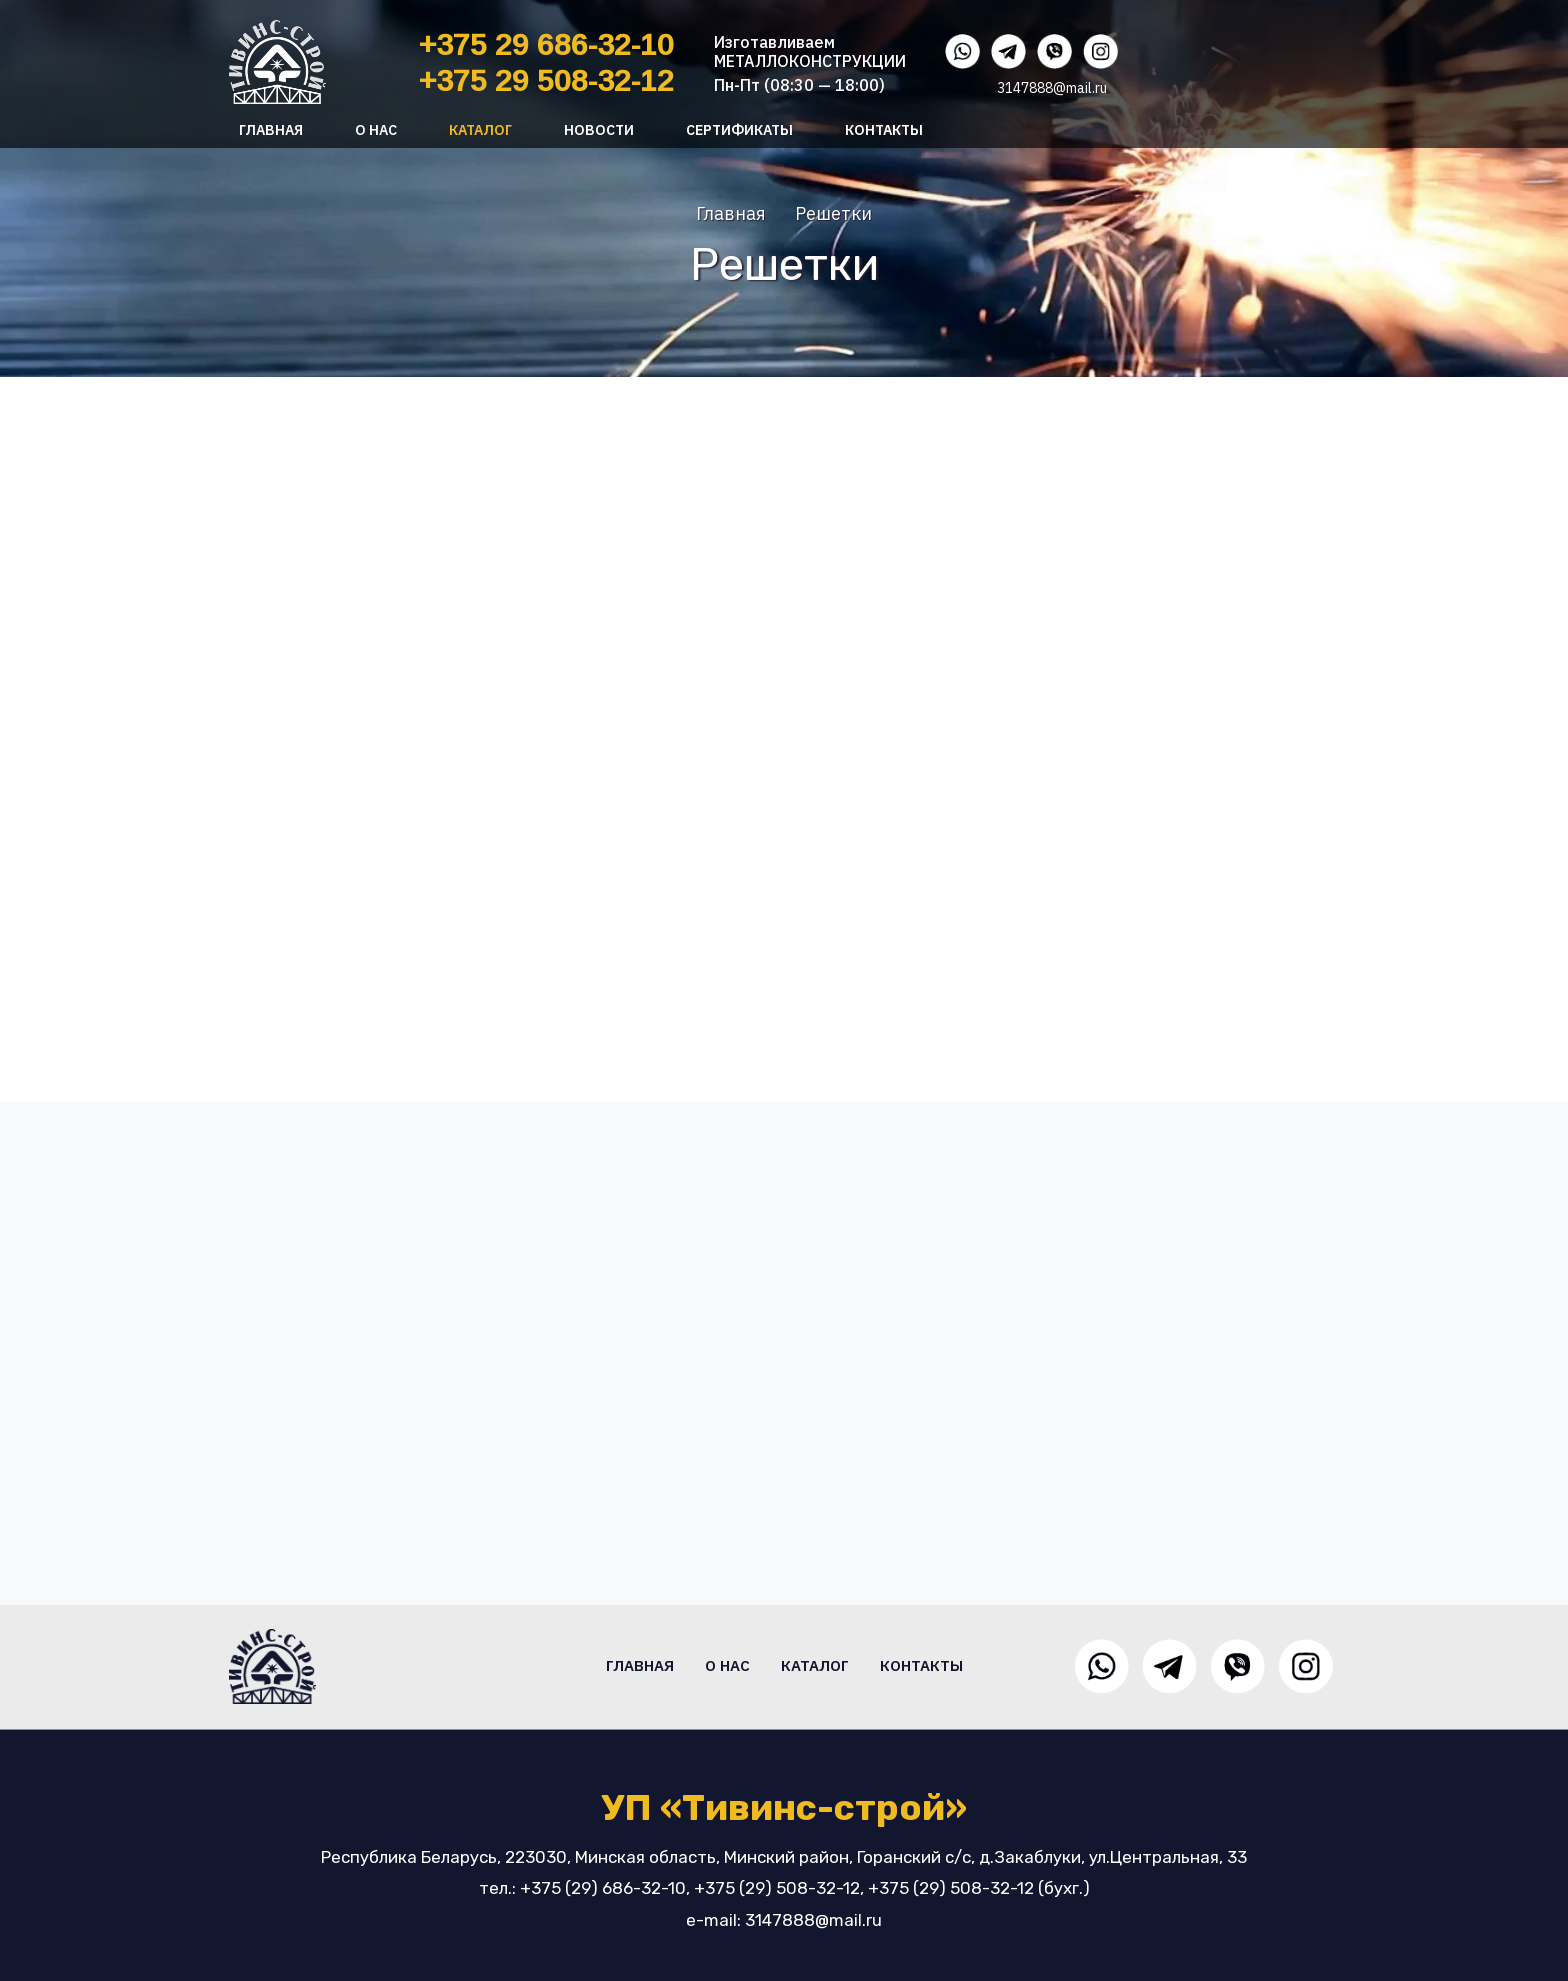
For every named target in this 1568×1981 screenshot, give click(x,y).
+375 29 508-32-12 (546, 80)
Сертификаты (739, 130)
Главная (271, 130)
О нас (376, 130)
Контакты (884, 130)
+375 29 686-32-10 (546, 44)
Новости (599, 130)
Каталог (480, 130)
